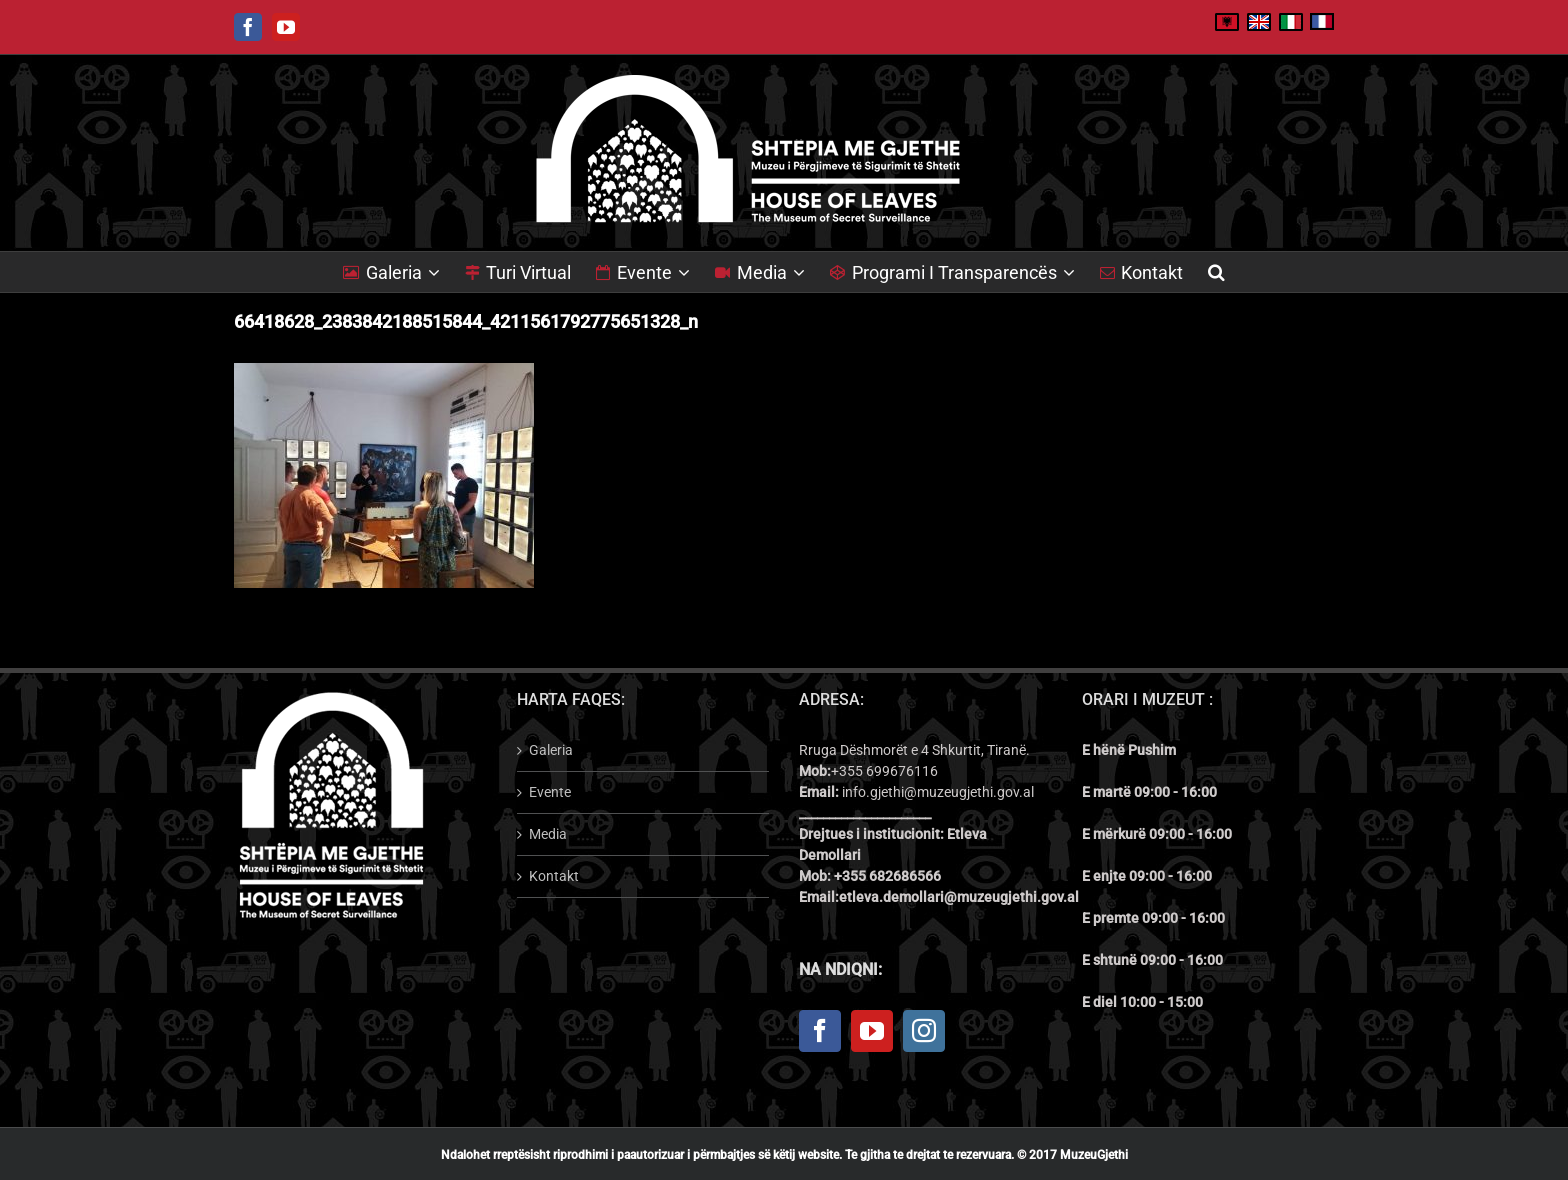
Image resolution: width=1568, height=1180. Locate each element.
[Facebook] (820, 1031)
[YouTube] (872, 1031)
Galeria (551, 750)
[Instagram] (924, 1031)
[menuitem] (404, 272)
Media (548, 834)
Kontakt (554, 876)
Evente (550, 792)
